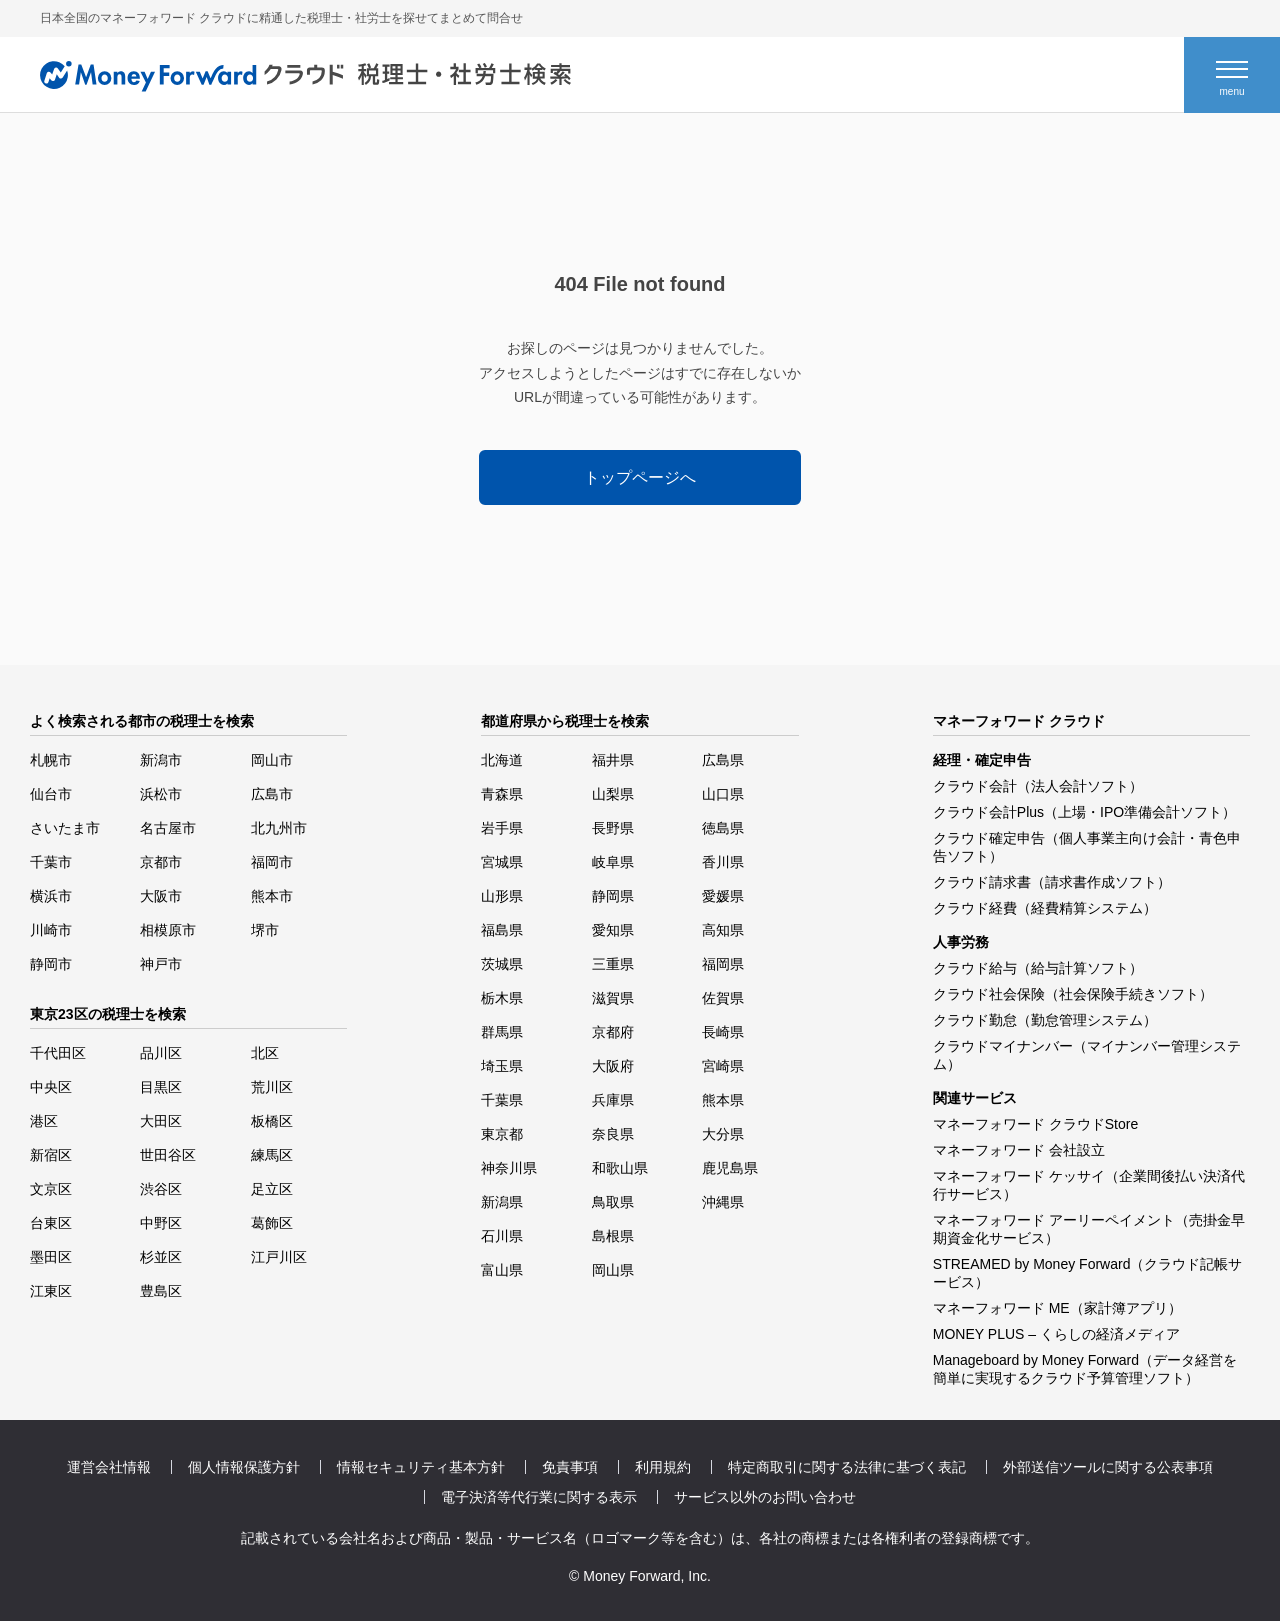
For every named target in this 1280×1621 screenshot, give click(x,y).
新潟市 (161, 760)
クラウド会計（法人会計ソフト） (1038, 786)
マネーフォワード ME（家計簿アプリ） (1057, 1308)
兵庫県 (613, 1100)
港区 (44, 1121)
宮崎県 (723, 1066)
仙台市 (51, 794)
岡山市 (272, 760)
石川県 (502, 1236)
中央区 (51, 1087)
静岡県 (613, 896)
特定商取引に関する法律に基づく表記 (847, 1467)
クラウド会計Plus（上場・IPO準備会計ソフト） (1084, 812)
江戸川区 (279, 1257)
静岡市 (51, 964)
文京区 (51, 1189)
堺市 (265, 930)
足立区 (272, 1189)
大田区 (161, 1121)
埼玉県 (502, 1066)
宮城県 (502, 862)
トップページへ (640, 477)
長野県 (613, 828)
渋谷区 (161, 1189)
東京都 (502, 1134)
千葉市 (51, 862)
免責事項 (570, 1467)
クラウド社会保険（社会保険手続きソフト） (1073, 994)
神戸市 (161, 964)
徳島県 (723, 828)
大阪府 (613, 1066)
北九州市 (279, 828)
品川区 (161, 1053)
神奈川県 (509, 1168)
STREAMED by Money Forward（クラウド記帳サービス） (1088, 1273)
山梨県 (613, 794)
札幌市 (51, 760)
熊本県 (723, 1100)
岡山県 (613, 1270)
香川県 (723, 862)
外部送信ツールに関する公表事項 (1108, 1467)
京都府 (613, 1032)
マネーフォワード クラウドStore (1035, 1124)
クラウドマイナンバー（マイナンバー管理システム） (1087, 1055)
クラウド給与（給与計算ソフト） (1038, 968)
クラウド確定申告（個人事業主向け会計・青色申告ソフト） (1087, 847)
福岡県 (723, 964)
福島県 (502, 930)
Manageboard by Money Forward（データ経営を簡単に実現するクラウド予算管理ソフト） (1085, 1369)
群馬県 (502, 1032)
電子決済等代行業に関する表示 (539, 1497)
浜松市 (161, 794)
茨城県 (502, 964)
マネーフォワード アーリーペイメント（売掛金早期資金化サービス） (1089, 1229)
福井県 (613, 760)
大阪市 (161, 896)
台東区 (51, 1223)
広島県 (723, 760)
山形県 (502, 896)
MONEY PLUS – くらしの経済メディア (1056, 1334)
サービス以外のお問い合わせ (765, 1497)
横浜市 (51, 896)
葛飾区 (272, 1223)
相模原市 (168, 930)
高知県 (723, 930)
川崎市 (51, 930)
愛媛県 (723, 896)
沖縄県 (723, 1202)
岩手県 (502, 828)
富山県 (502, 1270)
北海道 (502, 760)
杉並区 (161, 1257)
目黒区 (161, 1087)
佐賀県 (723, 998)
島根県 (613, 1236)
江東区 (51, 1291)
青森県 (502, 794)
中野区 (161, 1223)
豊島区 (161, 1291)
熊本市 (272, 896)
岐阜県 (613, 862)
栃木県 (502, 998)
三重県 (613, 964)
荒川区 (272, 1087)
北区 (265, 1053)
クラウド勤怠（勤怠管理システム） (1045, 1020)
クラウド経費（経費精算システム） (1045, 908)
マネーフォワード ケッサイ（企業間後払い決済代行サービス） (1089, 1185)
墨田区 (51, 1257)
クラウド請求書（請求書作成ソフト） (1052, 882)
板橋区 (272, 1121)
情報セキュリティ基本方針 (421, 1467)
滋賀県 (613, 998)
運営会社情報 (109, 1467)
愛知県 (613, 930)
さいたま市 (65, 828)
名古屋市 (168, 828)
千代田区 (58, 1053)
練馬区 (272, 1155)
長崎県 (723, 1032)
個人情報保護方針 (244, 1467)
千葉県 (502, 1100)
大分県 (723, 1134)
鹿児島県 (730, 1168)
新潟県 (502, 1202)
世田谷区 (168, 1155)
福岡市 (272, 862)
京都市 (161, 862)
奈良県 (613, 1134)
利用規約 (663, 1467)
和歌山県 (620, 1168)
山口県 (723, 794)
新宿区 (51, 1155)
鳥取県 (613, 1202)
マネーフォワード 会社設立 (1019, 1150)
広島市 (272, 794)
